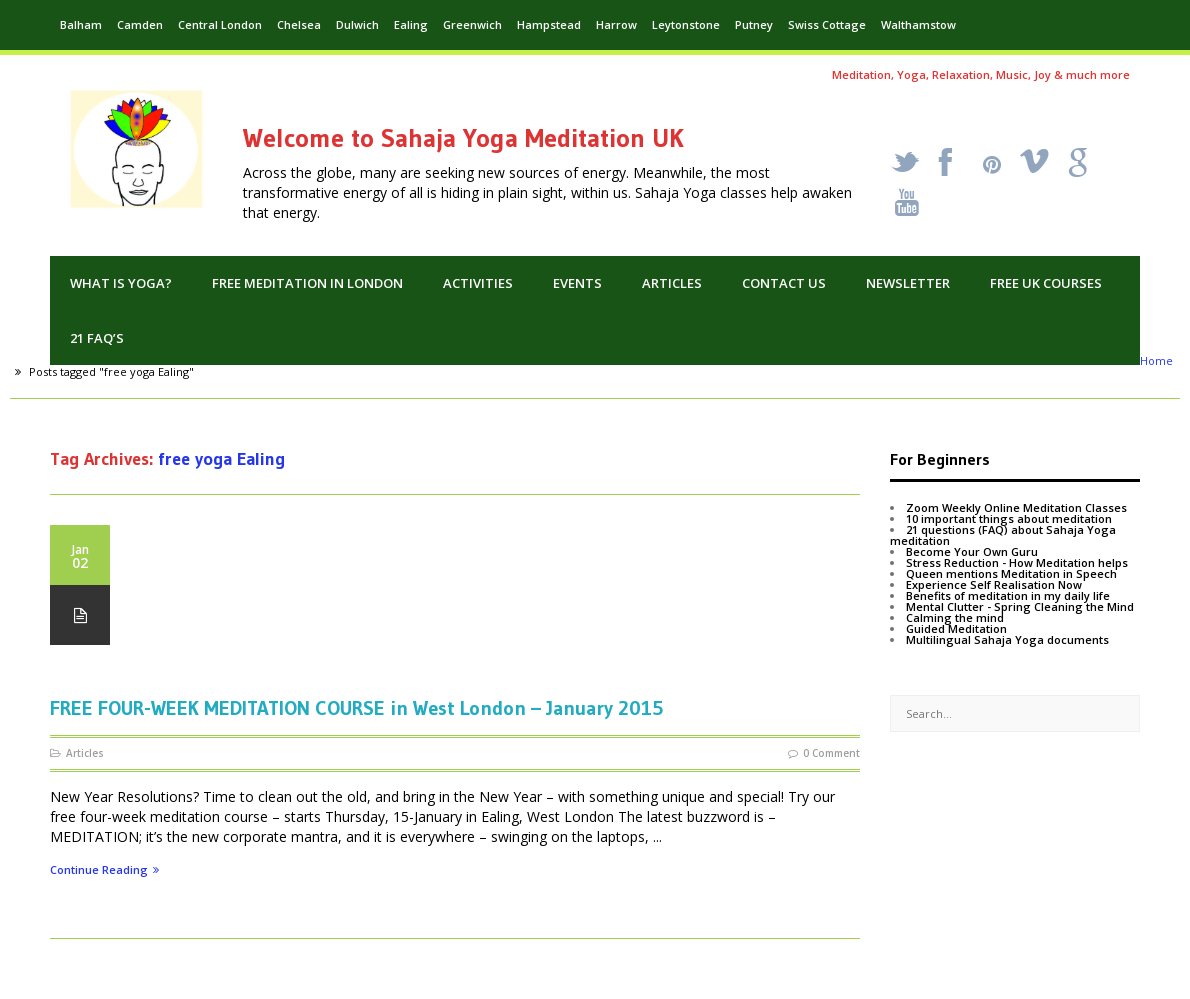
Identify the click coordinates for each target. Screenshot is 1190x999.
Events (577, 283)
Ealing (411, 24)
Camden (140, 24)
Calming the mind (955, 617)
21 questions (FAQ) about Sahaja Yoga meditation (1003, 535)
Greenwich (472, 24)
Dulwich (357, 24)
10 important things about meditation (1009, 518)
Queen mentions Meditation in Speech (1011, 573)
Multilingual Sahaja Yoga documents (1007, 639)
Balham (81, 24)
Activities (478, 283)
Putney (754, 24)
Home (1156, 360)
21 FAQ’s (97, 338)
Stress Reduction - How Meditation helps (1017, 562)
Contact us (784, 283)
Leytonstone (686, 24)
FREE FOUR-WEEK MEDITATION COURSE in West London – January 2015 (357, 708)
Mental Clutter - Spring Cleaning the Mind (1020, 606)
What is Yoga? (121, 283)
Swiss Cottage (827, 24)
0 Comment (831, 753)
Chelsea (299, 24)
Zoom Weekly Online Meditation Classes (1016, 507)
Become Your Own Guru (972, 551)
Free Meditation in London (307, 283)
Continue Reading (104, 870)
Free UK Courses (1046, 283)
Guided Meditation (956, 628)
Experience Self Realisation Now (994, 584)
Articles (672, 283)
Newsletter (908, 283)
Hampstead (549, 24)
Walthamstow (918, 24)
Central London (220, 24)
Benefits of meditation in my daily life (1008, 595)
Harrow (616, 24)
